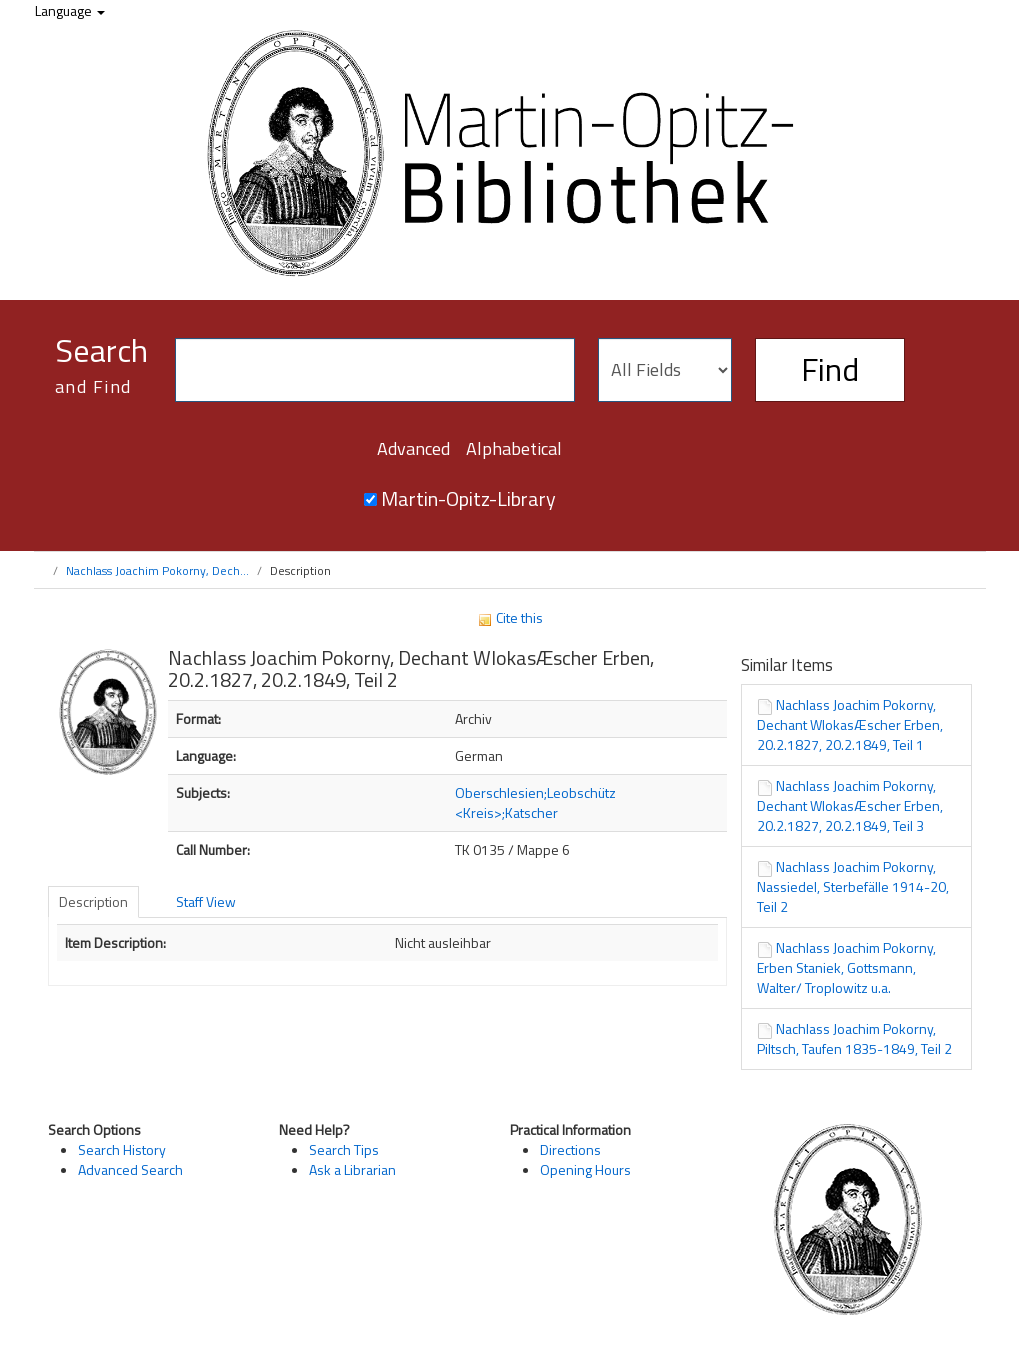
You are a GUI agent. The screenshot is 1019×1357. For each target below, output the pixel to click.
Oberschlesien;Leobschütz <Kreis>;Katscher (535, 802)
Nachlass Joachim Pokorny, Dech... (157, 570)
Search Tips (344, 1149)
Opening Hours (585, 1169)
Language (70, 10)
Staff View (206, 901)
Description (93, 901)
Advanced (413, 448)
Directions (570, 1149)
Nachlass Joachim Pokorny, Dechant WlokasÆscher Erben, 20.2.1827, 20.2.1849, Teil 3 (850, 805)
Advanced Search (130, 1169)
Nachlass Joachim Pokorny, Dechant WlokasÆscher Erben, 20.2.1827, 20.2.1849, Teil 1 (850, 724)
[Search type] (665, 370)
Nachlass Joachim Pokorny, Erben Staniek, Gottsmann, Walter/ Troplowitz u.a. (846, 967)
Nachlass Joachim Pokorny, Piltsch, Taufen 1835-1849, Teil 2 (854, 1038)
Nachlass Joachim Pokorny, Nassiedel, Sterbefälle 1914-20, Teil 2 (853, 886)
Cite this (510, 617)
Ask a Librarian (352, 1169)
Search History (122, 1149)
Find (830, 369)
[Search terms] (375, 370)
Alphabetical (514, 448)
